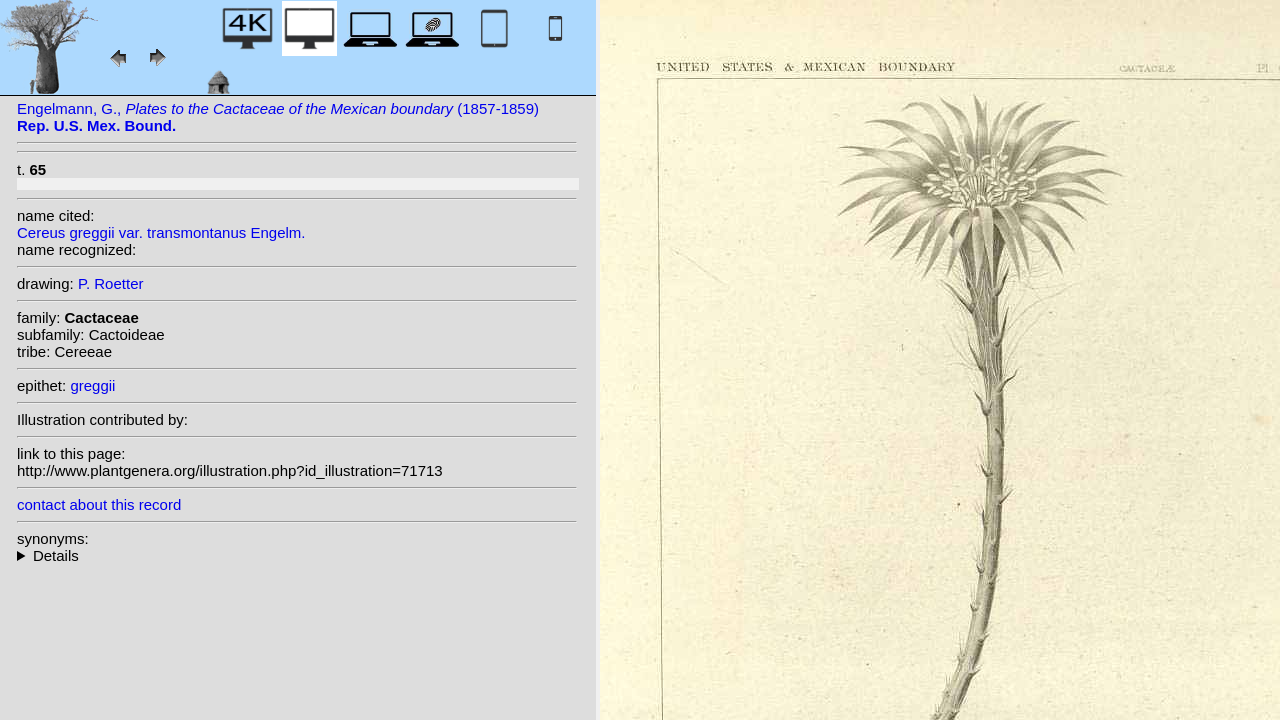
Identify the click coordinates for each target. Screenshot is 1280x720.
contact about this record (99, 504)
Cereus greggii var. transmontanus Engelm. (161, 232)
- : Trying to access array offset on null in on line (297, 555)
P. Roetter (111, 283)
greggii (92, 385)
